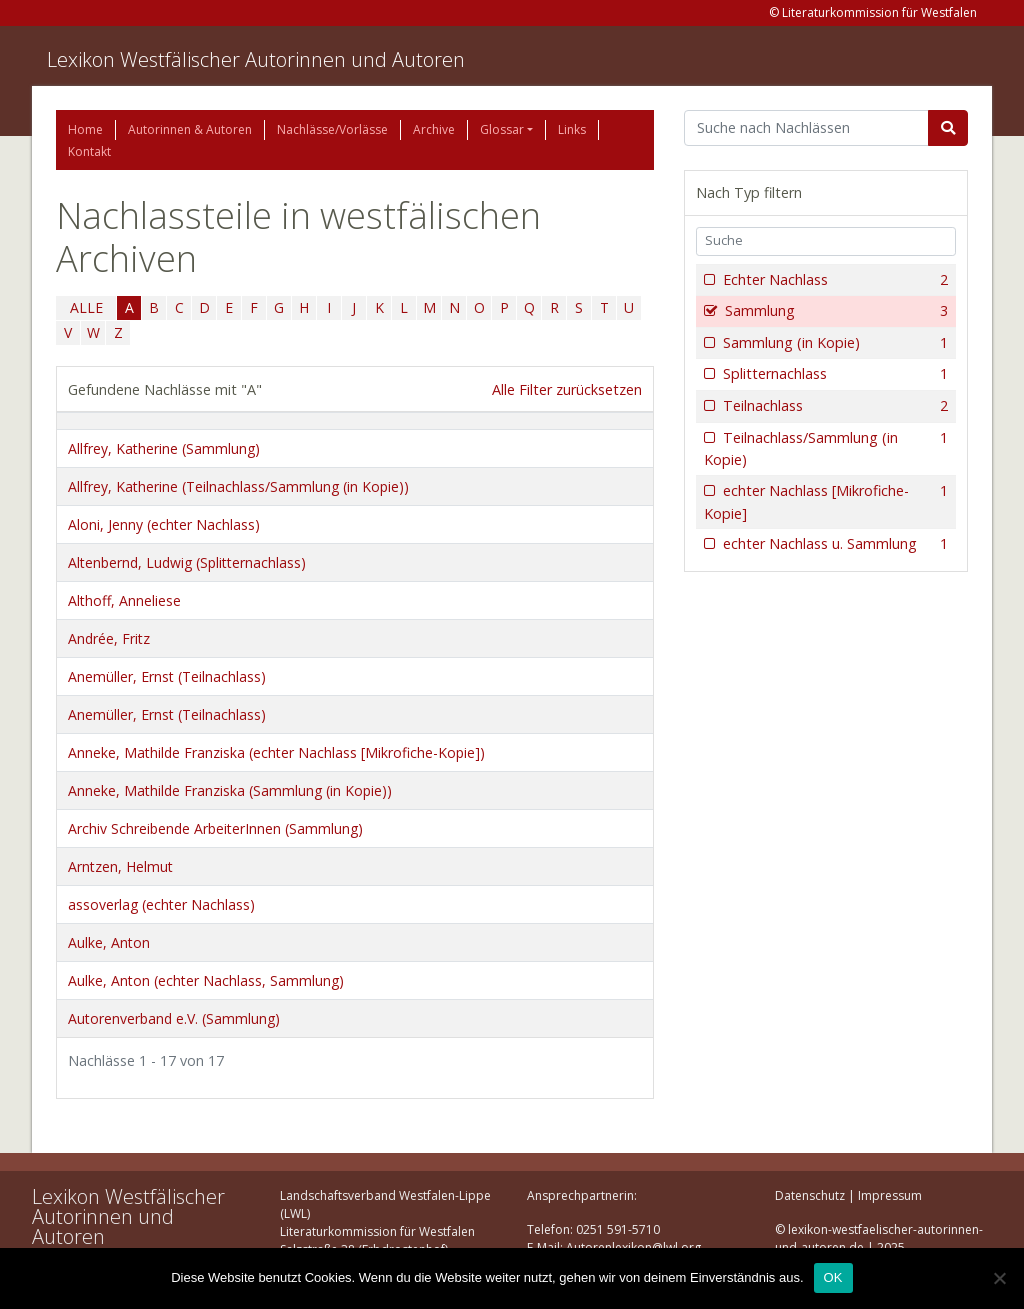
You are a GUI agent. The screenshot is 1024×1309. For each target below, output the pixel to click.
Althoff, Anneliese (124, 600)
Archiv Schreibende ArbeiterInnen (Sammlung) (215, 828)
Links (572, 129)
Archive (434, 129)
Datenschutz (810, 1195)
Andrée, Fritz (109, 638)
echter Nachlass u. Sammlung (833, 544)
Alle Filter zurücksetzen (567, 389)
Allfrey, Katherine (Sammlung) (164, 448)
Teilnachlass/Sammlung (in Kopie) (826, 448)
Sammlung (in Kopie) (833, 343)
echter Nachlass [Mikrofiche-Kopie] (826, 501)
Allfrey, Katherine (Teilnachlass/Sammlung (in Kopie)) (238, 486)
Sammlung (834, 311)
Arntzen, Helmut (120, 866)
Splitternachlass (833, 374)
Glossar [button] (502, 129)
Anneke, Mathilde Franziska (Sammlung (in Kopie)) (230, 790)
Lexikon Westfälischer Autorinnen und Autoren (256, 59)
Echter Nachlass (833, 280)
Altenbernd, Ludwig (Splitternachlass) (187, 562)
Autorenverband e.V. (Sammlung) (174, 1018)
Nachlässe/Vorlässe (332, 129)
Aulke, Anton (109, 942)
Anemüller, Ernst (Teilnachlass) (167, 676)
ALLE (86, 307)
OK (833, 1277)
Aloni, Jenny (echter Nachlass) (164, 524)
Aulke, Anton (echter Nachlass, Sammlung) (206, 980)
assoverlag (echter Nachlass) (161, 904)
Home (85, 129)
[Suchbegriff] (806, 128)
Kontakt (89, 151)
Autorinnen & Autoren (190, 129)
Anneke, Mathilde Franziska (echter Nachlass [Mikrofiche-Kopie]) (276, 752)
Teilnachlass (833, 406)
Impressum (890, 1195)
